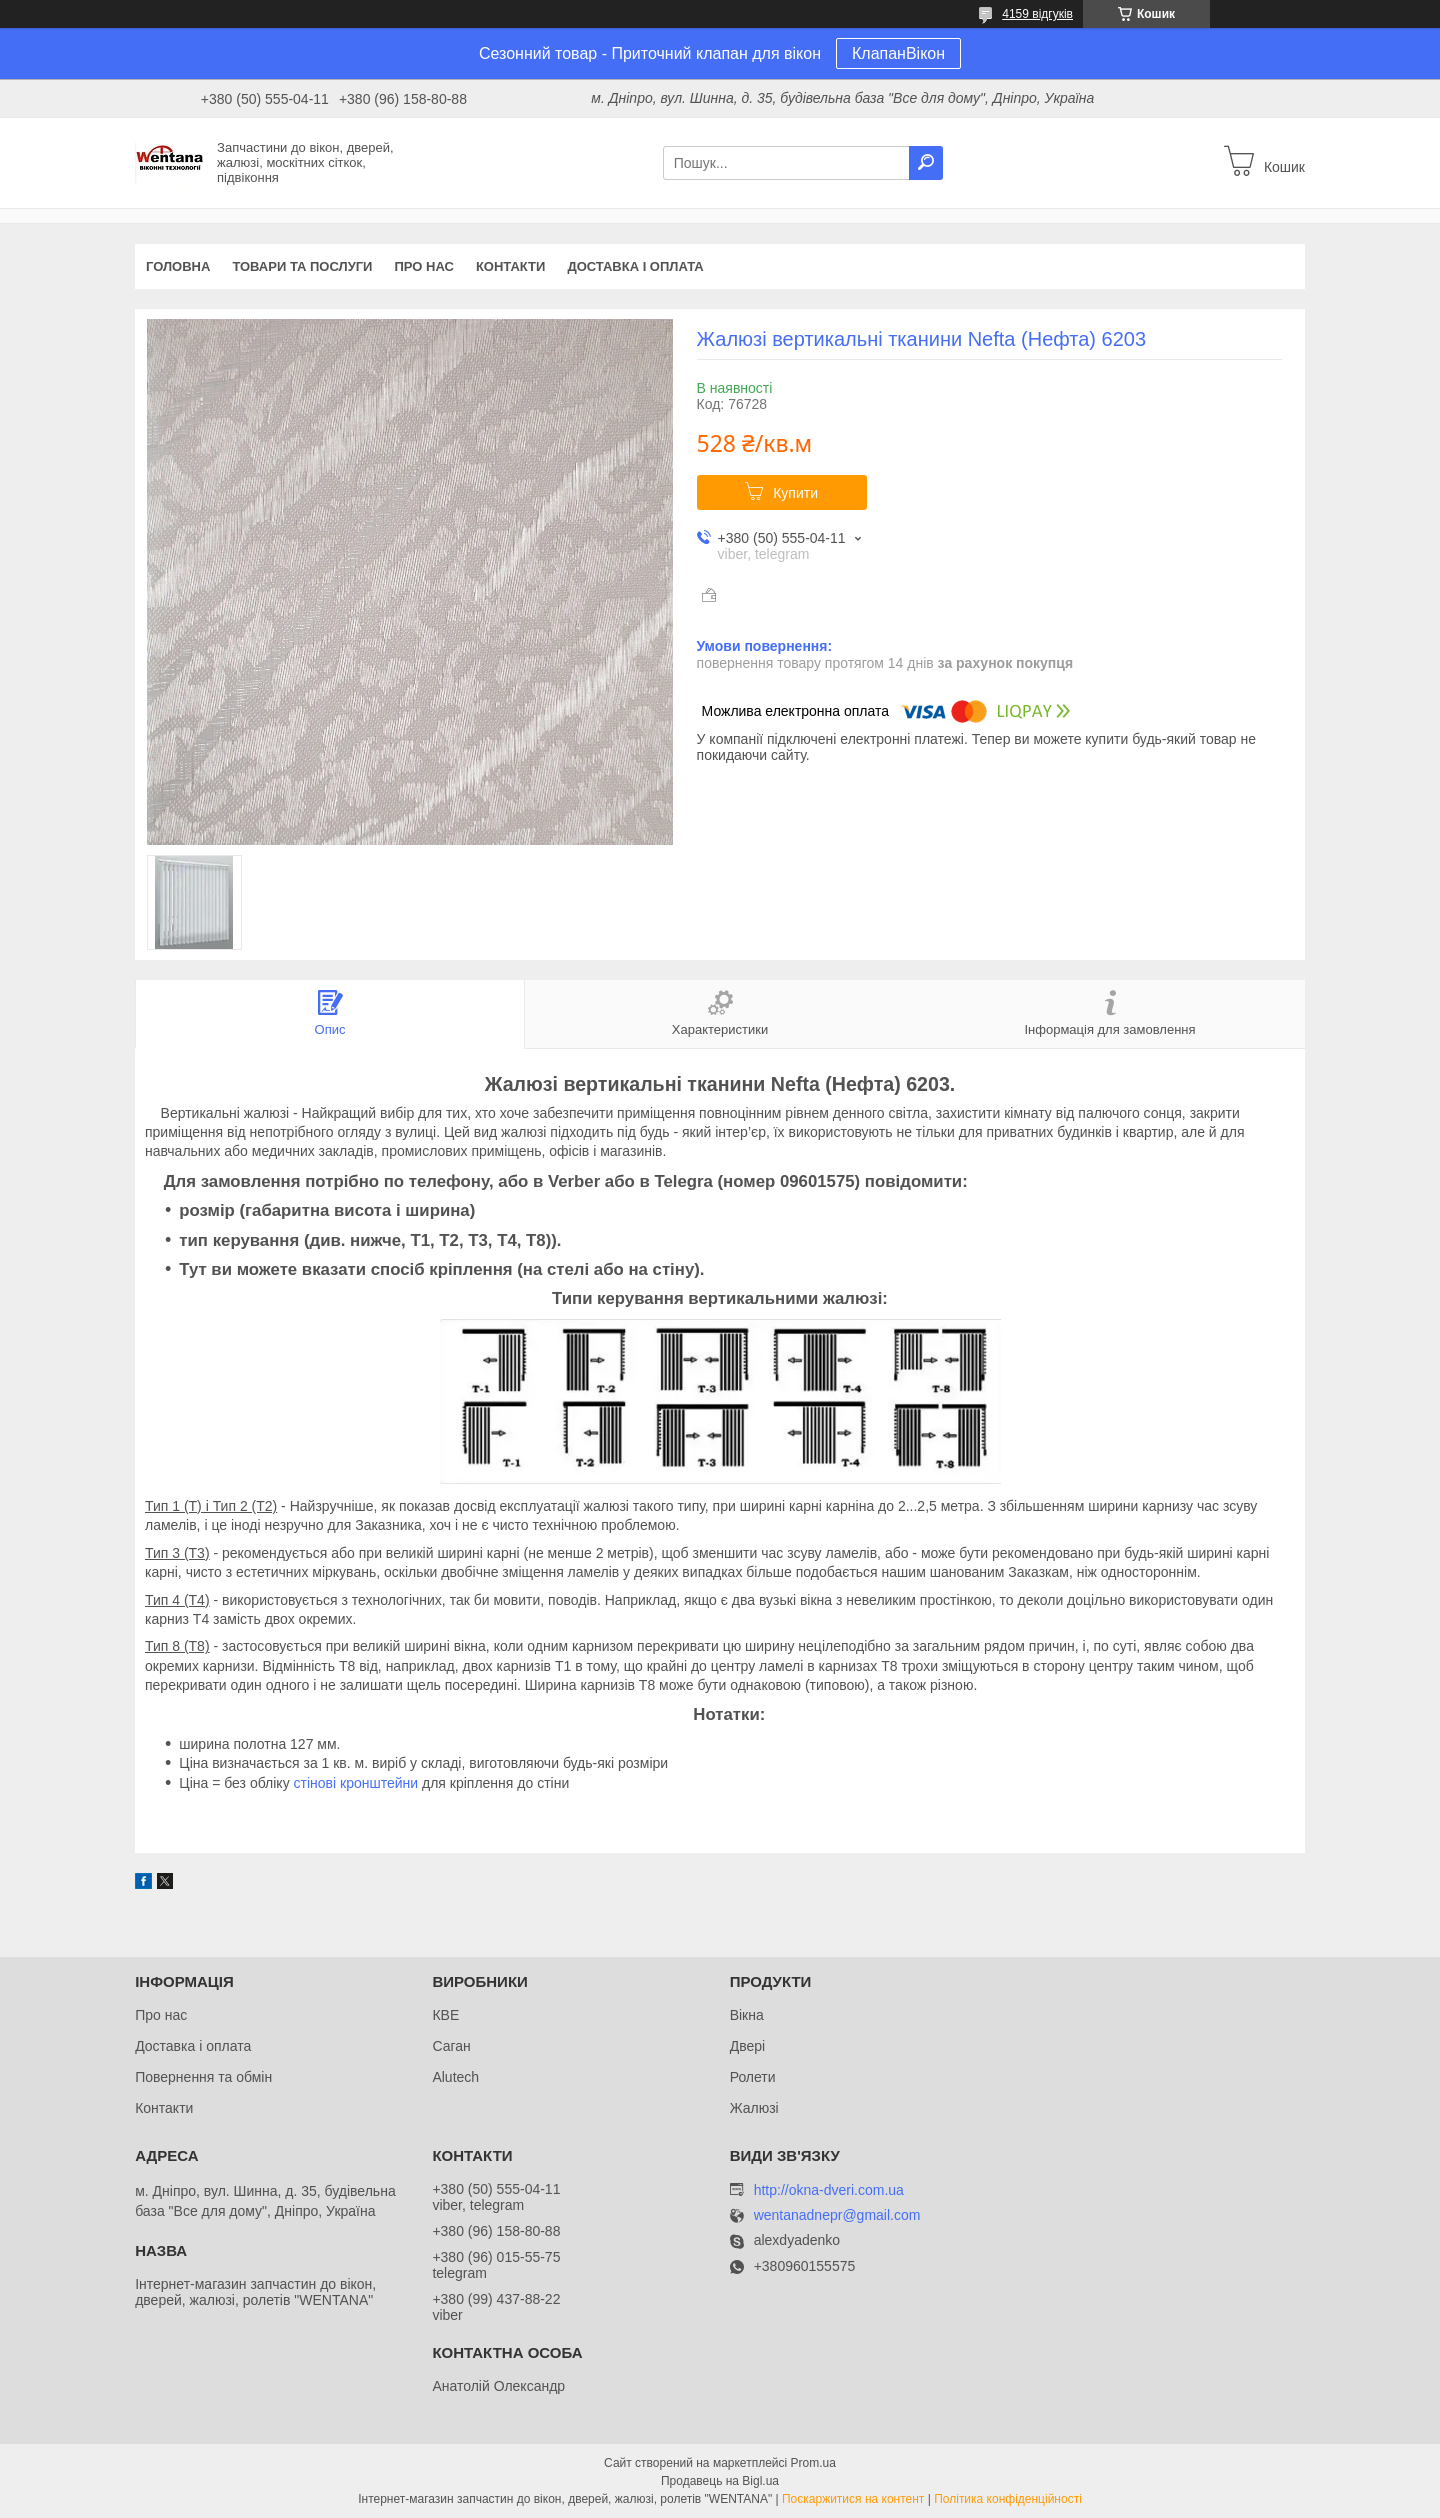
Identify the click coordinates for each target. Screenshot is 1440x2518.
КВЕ (445, 2015)
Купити (795, 493)
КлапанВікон (898, 53)
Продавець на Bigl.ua (720, 2481)
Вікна (747, 2015)
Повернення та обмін (203, 2077)
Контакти (511, 266)
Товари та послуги (302, 266)
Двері (747, 2046)
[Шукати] (926, 163)
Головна (178, 266)
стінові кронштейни (356, 1783)
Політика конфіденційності (1008, 2499)
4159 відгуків (1037, 14)
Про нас (423, 266)
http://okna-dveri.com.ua (829, 2190)
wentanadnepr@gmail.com (837, 2215)
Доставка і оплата (635, 266)
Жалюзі (754, 2108)
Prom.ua (813, 2463)
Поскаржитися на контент (853, 2499)
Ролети (753, 2077)
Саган (451, 2046)
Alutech (455, 2077)
